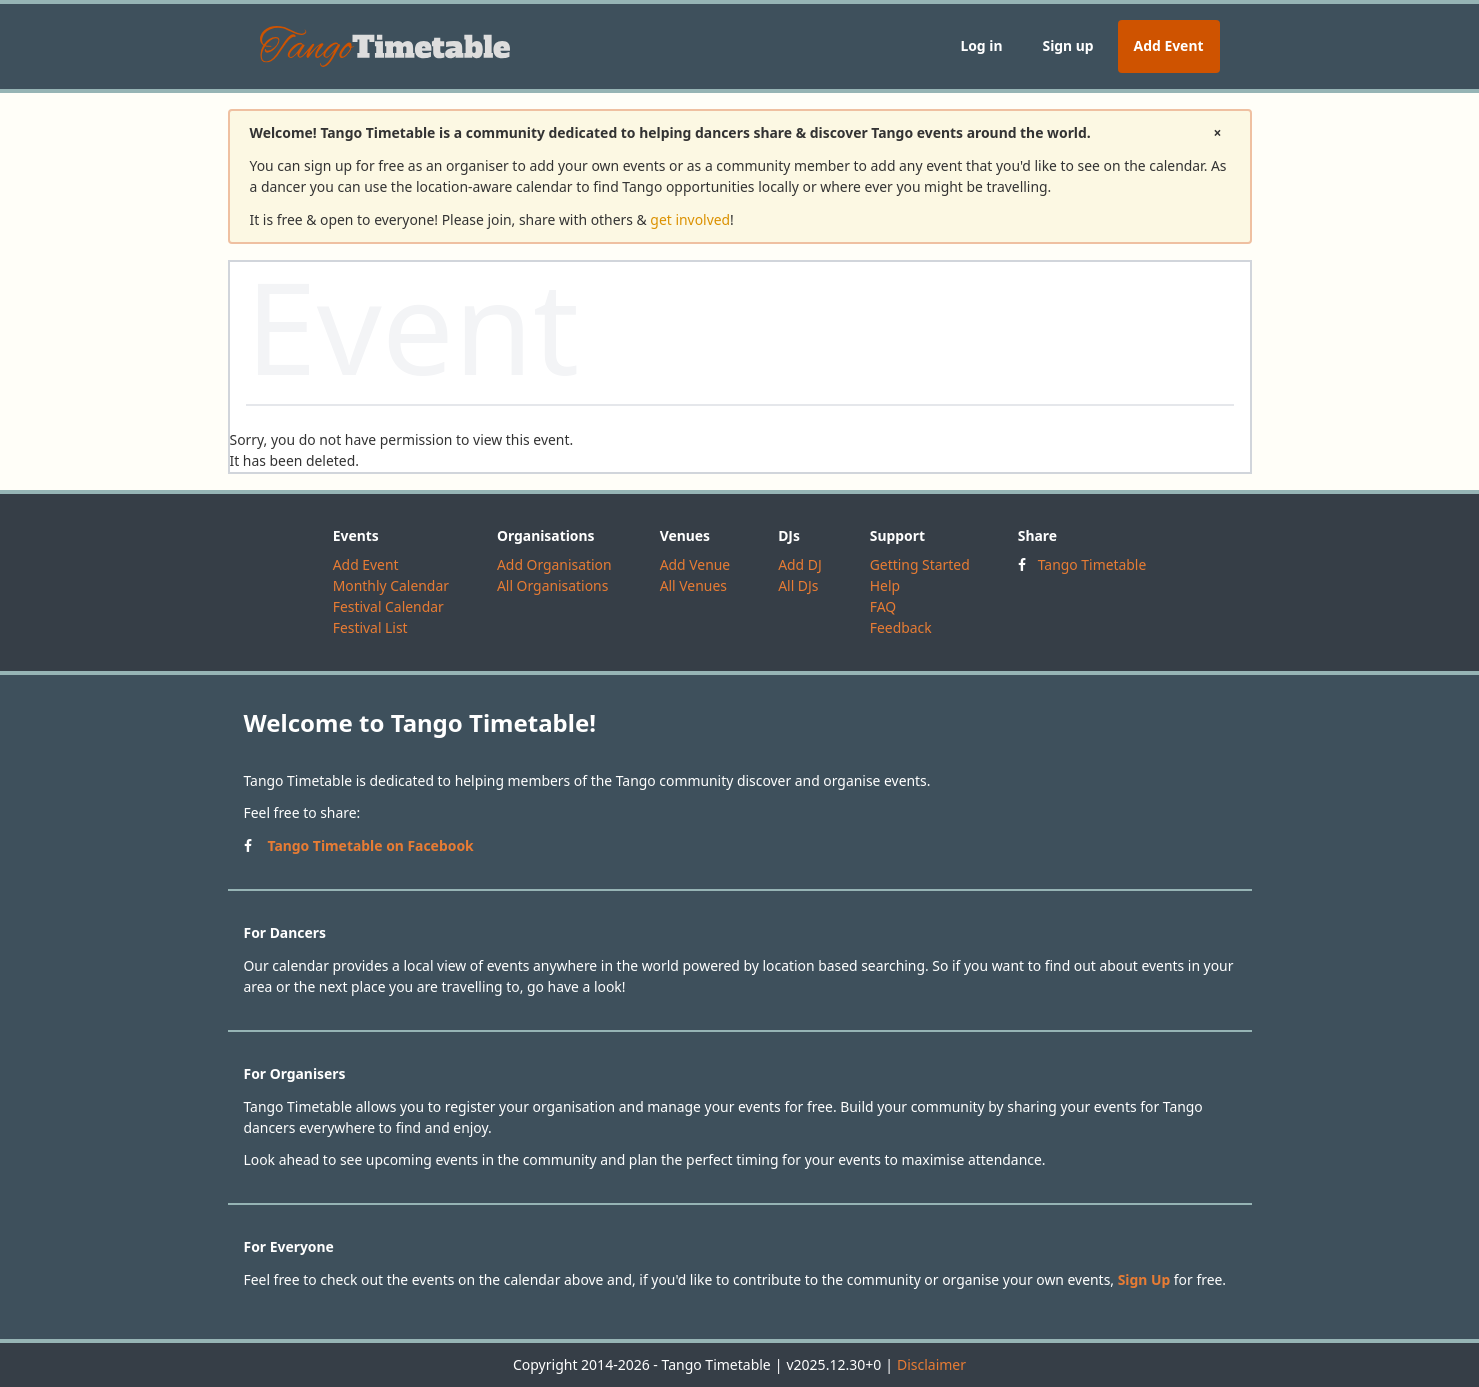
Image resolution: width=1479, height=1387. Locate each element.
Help (885, 585)
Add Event (1169, 45)
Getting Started (920, 564)
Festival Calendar (388, 606)
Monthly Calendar (391, 585)
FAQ (883, 606)
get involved (690, 219)
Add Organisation (554, 564)
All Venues (693, 585)
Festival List (370, 627)
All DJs (798, 585)
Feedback (901, 627)
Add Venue (695, 564)
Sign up (1067, 45)
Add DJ (800, 564)
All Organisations (552, 585)
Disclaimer (931, 1364)
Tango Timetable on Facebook (371, 845)
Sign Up (1144, 1279)
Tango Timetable (1092, 564)
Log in (981, 45)
